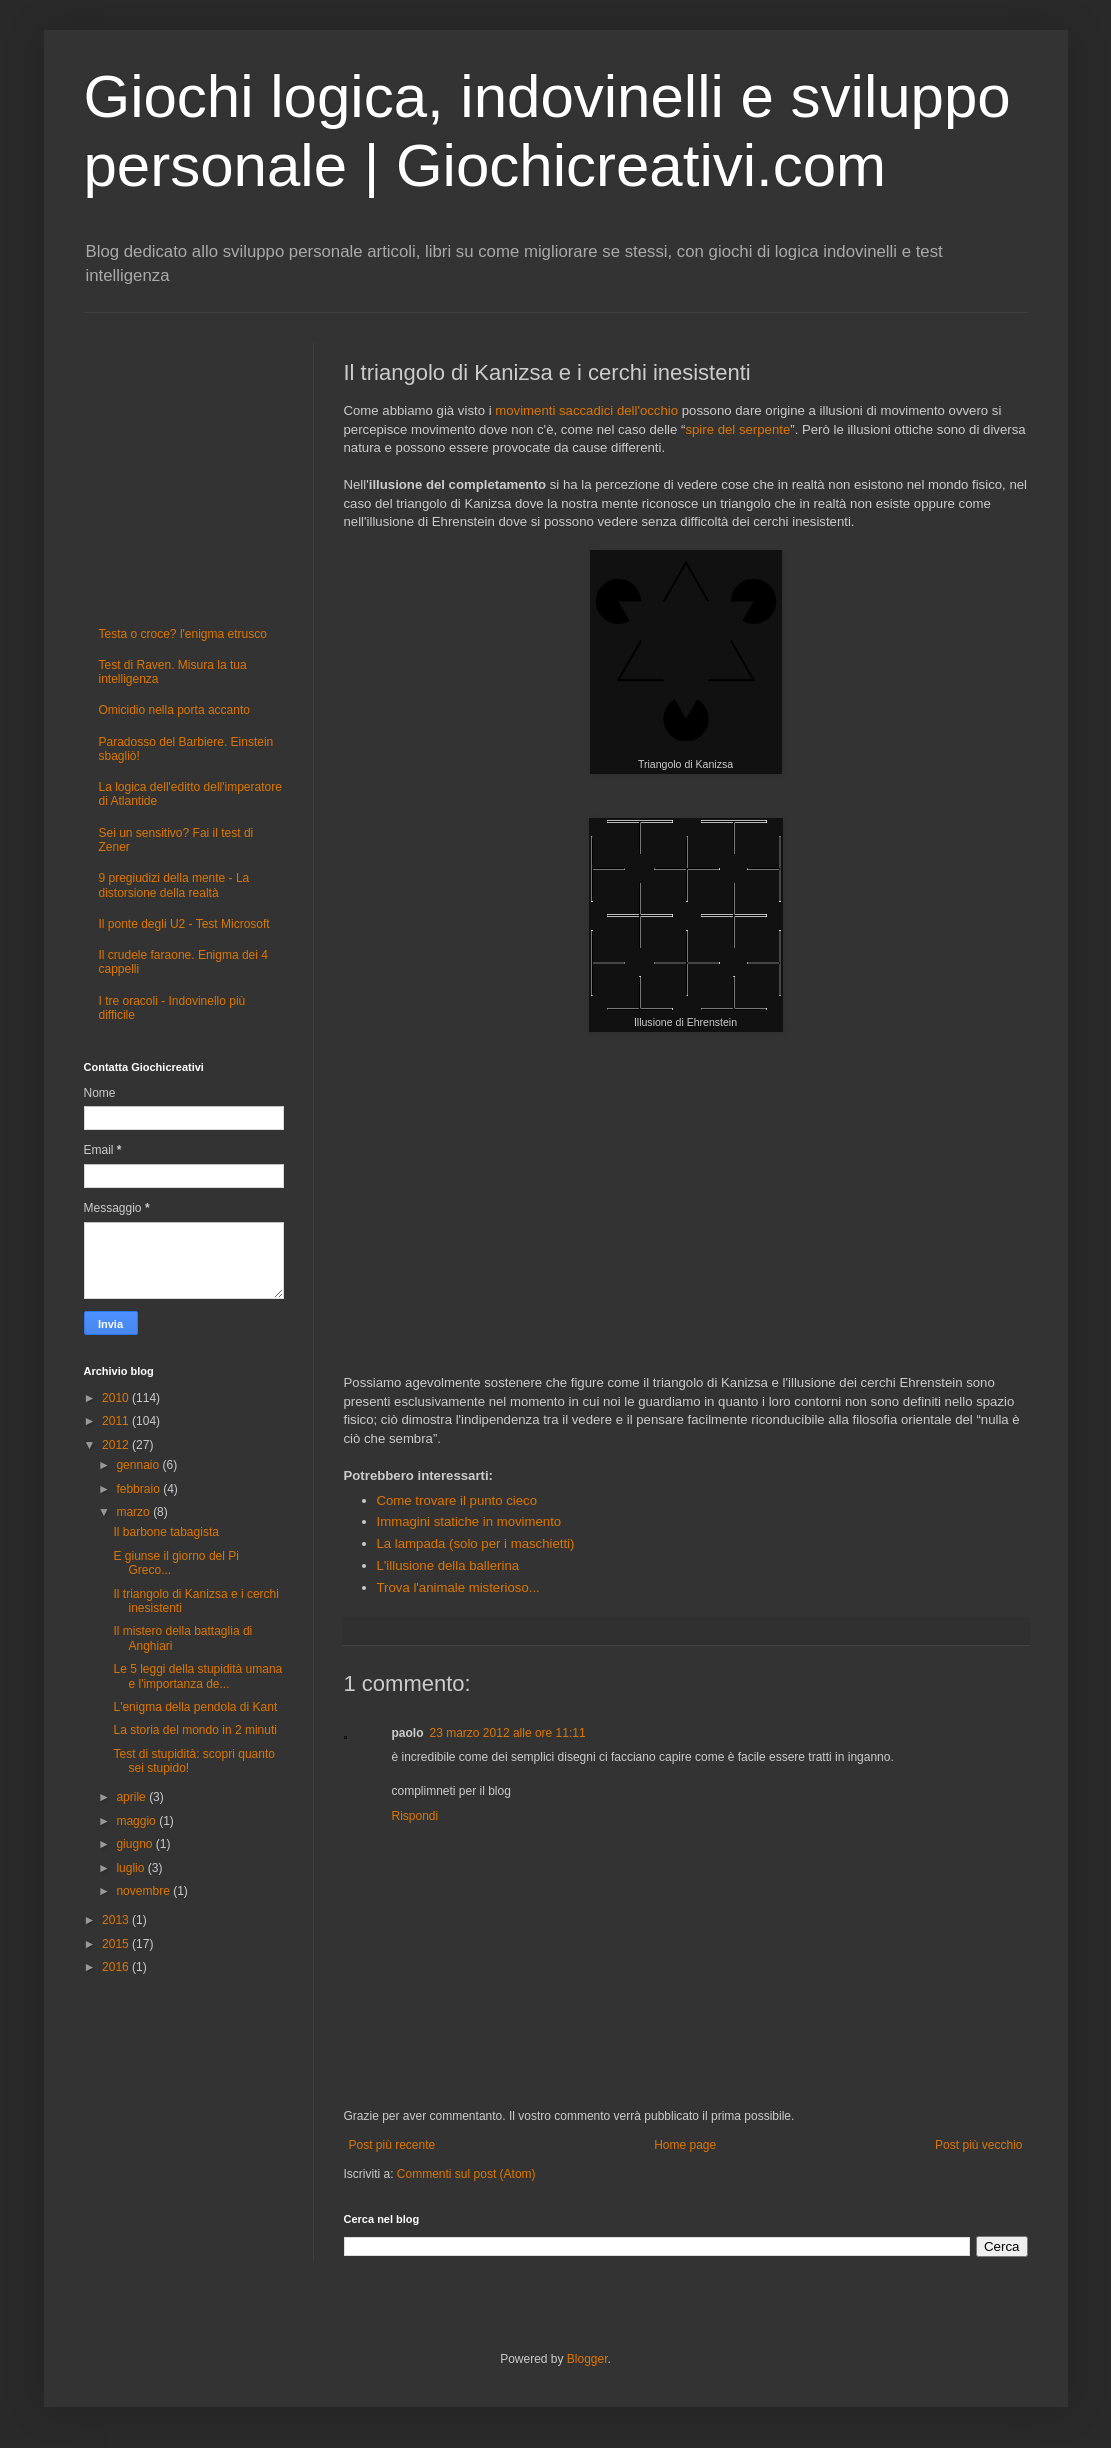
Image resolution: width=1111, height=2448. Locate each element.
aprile (132, 1797)
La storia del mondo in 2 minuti (194, 1730)
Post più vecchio (978, 2145)
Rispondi (415, 1816)
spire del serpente (737, 429)
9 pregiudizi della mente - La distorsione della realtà (174, 885)
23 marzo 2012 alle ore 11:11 (508, 1733)
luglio (131, 1868)
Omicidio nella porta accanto (174, 710)
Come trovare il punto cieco (457, 1500)
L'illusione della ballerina (448, 1565)
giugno (135, 1844)
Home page (685, 2145)
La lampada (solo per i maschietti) (476, 1543)
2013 (117, 1920)
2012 (117, 1445)
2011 (117, 1421)
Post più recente (392, 2145)
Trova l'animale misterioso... (458, 1587)
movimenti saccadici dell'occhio (586, 410)
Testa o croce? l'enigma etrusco (183, 634)
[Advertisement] (686, 1216)
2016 (117, 1967)
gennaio (139, 1465)
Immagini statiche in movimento (469, 1521)
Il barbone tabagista (165, 1532)
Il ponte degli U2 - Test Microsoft (184, 924)
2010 (117, 1398)
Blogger (587, 2359)
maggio (137, 1821)
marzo (134, 1512)
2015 (117, 1944)
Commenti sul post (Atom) (466, 2174)
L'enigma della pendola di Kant (195, 1707)
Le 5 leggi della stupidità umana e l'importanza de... (197, 1676)
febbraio (139, 1489)
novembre (144, 1891)
